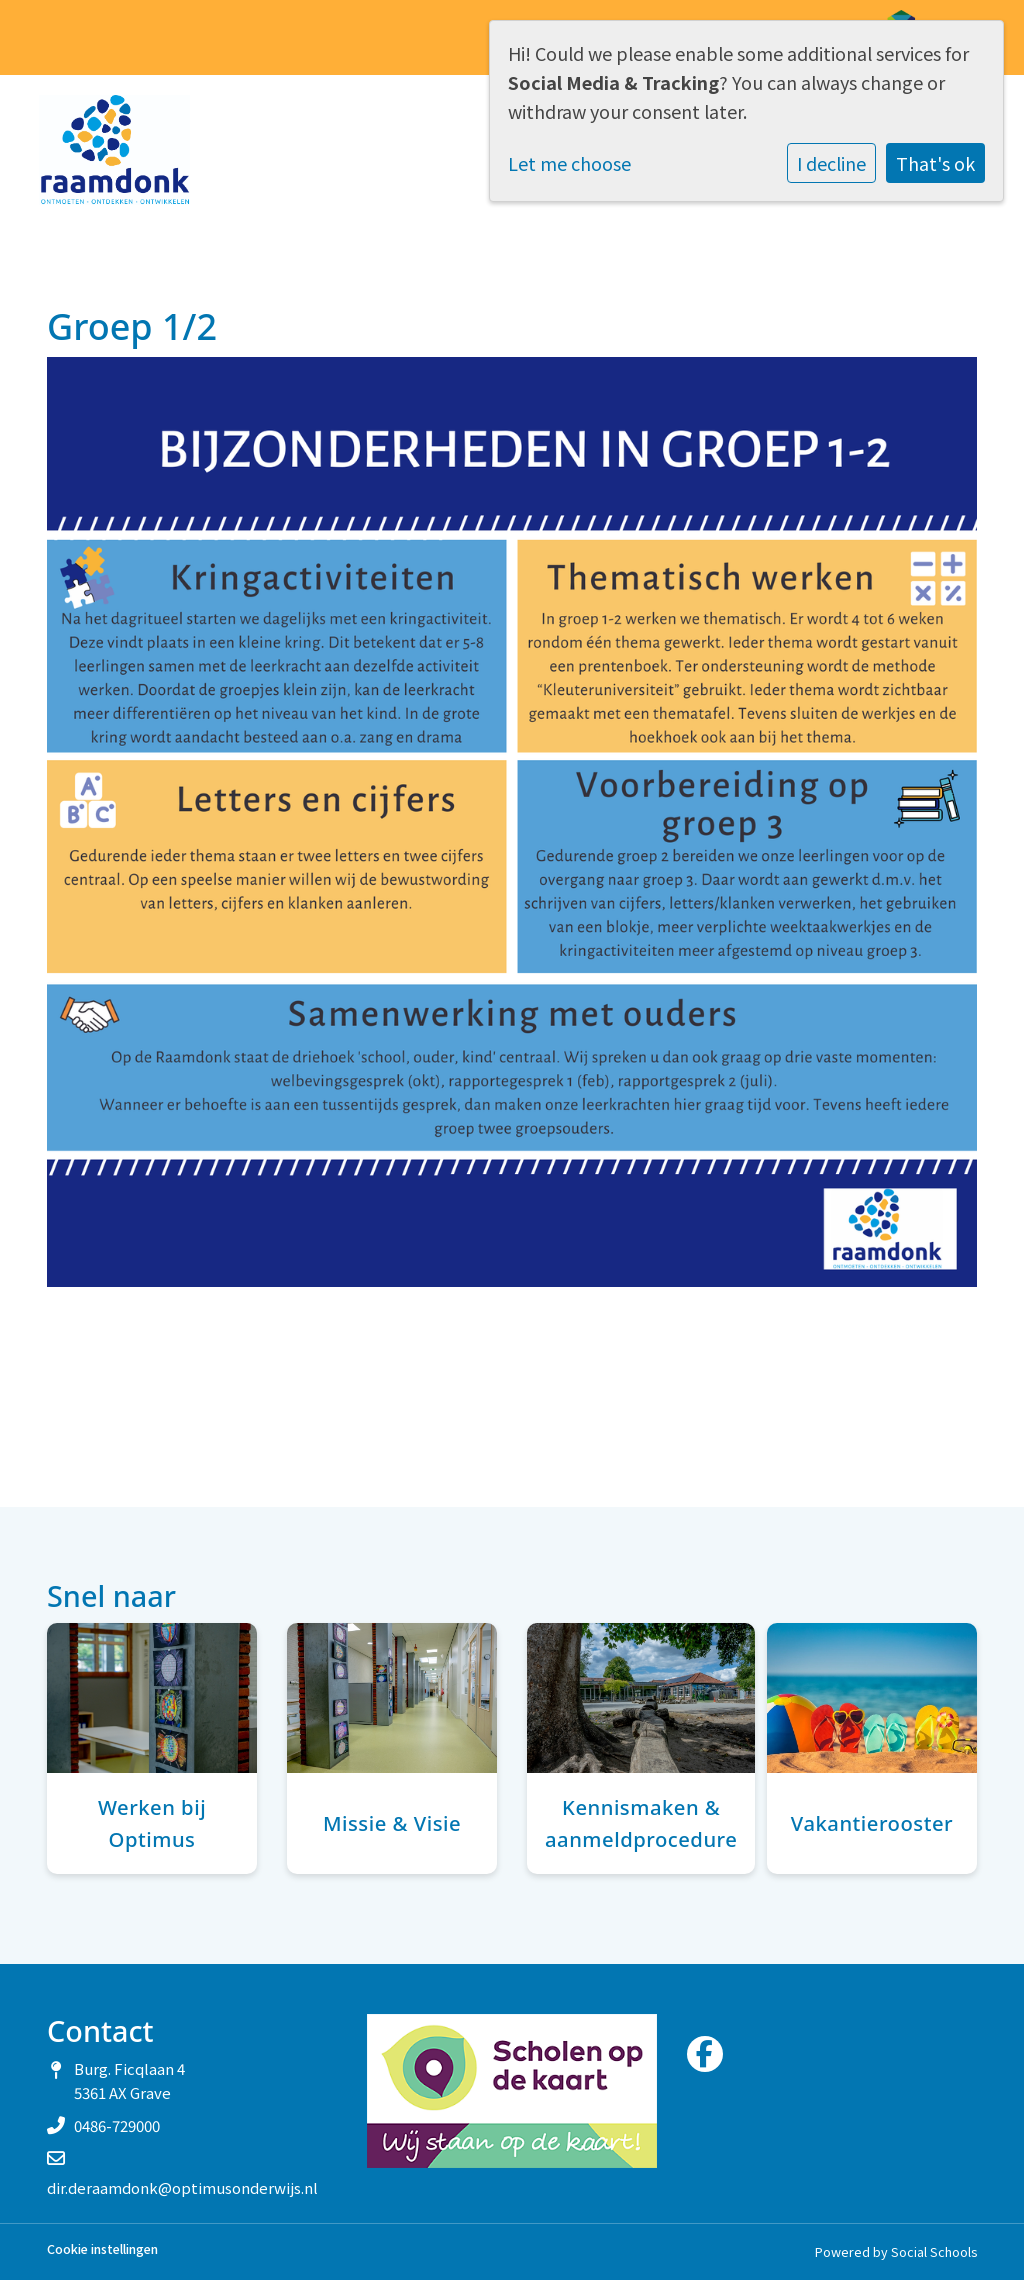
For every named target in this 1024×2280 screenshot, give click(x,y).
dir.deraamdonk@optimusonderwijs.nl (182, 2187)
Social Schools (934, 2251)
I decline (831, 163)
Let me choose (569, 163)
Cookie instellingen (102, 2249)
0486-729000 (117, 2125)
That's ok (935, 163)
